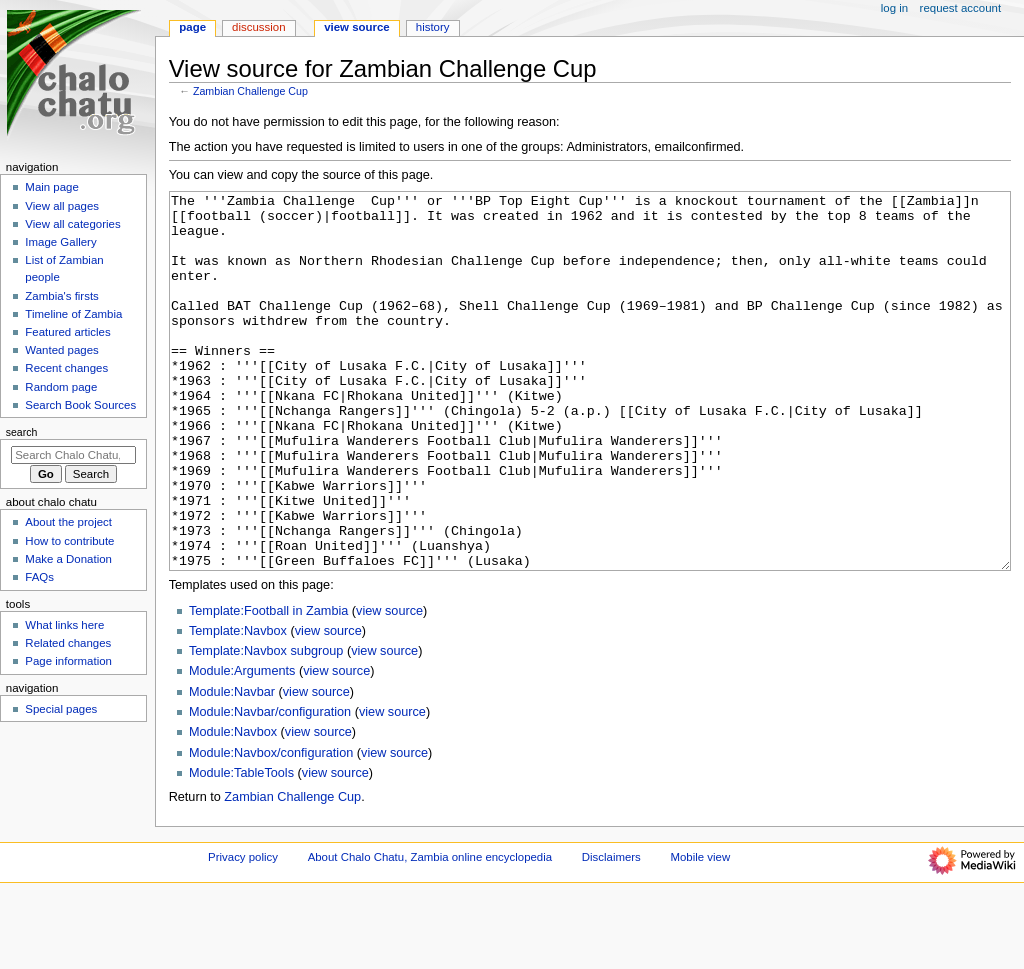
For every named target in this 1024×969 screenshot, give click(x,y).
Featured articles (67, 332)
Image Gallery (60, 242)
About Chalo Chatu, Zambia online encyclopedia (430, 932)
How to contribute (69, 541)
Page (192, 27)
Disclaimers (611, 932)
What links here (64, 625)
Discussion (258, 27)
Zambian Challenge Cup (250, 91)
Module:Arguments (242, 746)
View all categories (72, 224)
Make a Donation (68, 559)
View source (357, 27)
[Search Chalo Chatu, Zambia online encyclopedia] (73, 455)
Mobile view (701, 932)
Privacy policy (243, 932)
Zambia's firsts (61, 296)
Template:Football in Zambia (268, 686)
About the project (68, 522)
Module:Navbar (232, 767)
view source (389, 686)
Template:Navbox (238, 706)
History (433, 27)
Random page (61, 387)
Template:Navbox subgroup (266, 726)
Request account (961, 8)
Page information (68, 661)
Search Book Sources (80, 405)
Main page (52, 187)
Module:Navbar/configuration (270, 787)
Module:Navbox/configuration (271, 828)
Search (22, 432)
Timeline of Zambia (73, 314)
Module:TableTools (241, 848)
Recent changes (66, 368)
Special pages (61, 709)
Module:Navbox (233, 807)
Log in (894, 8)
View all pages (62, 206)
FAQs (39, 577)
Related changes (68, 643)
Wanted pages (61, 350)
